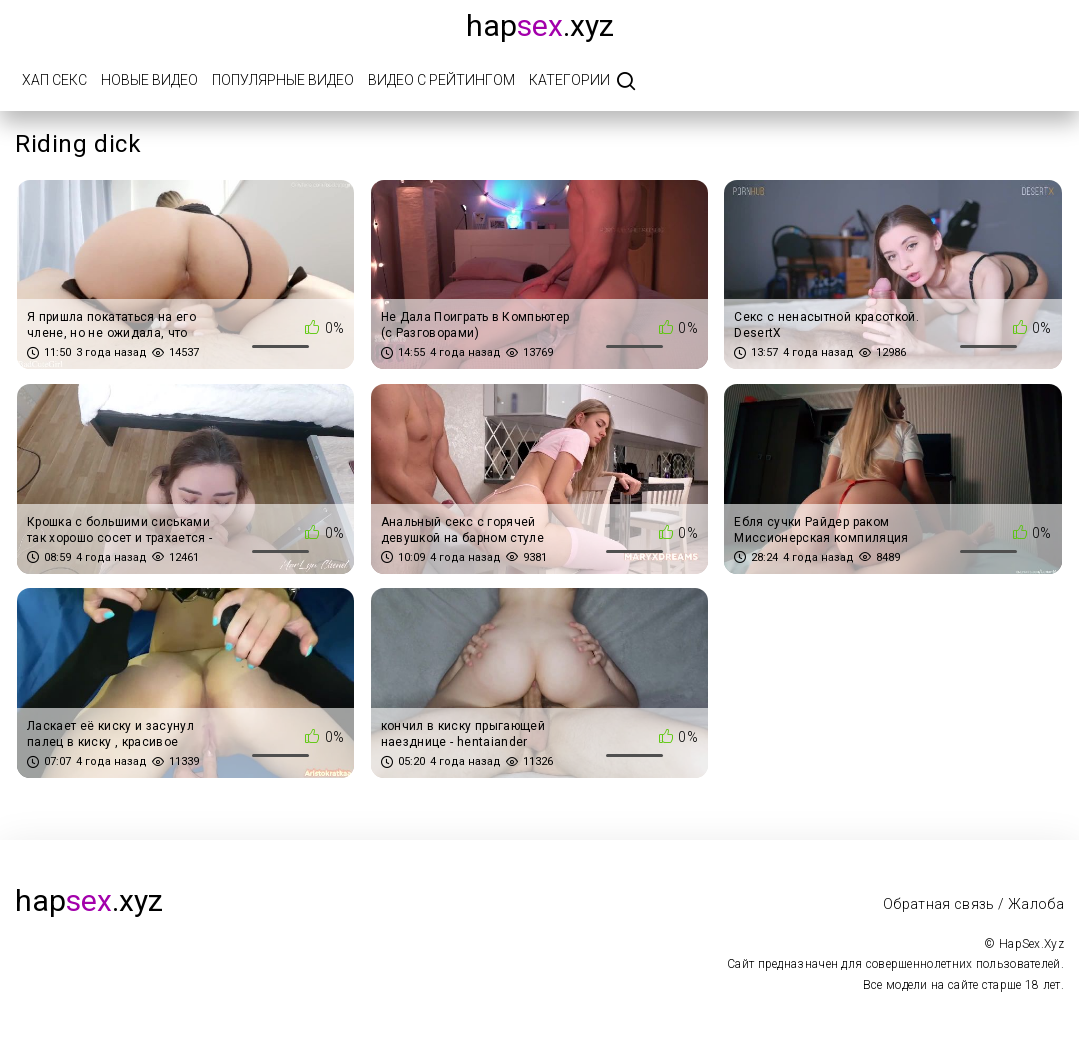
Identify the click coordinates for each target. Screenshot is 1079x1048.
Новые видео (149, 80)
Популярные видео (283, 80)
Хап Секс (54, 80)
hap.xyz (540, 25)
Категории (569, 80)
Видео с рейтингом (441, 80)
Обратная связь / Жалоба (973, 904)
